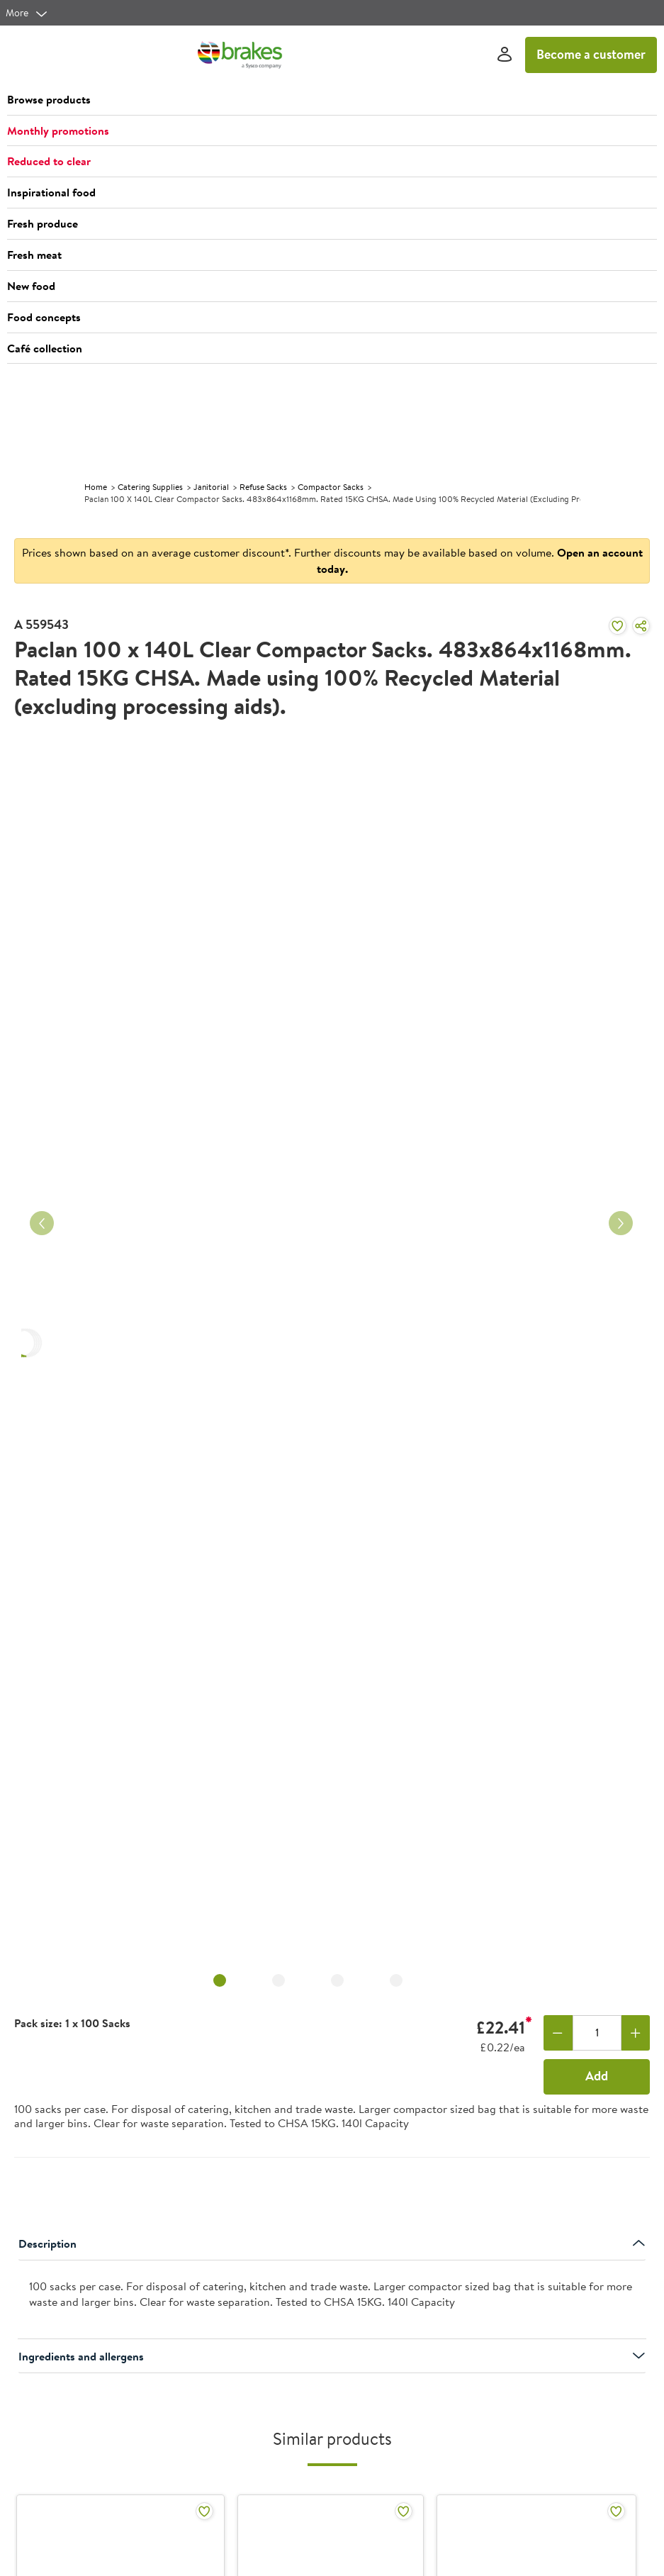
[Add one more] (636, 2033)
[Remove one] (558, 2033)
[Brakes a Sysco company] (240, 55)
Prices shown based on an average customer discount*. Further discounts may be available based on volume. (332, 560)
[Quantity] (597, 2033)
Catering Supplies (150, 487)
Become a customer (591, 54)
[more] (27, 13)
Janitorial (211, 487)
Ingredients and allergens (332, 2356)
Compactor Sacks (331, 487)
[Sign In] (504, 55)
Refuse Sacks (263, 487)
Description (332, 2243)
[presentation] (332, 2300)
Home (95, 487)
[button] (332, 100)
